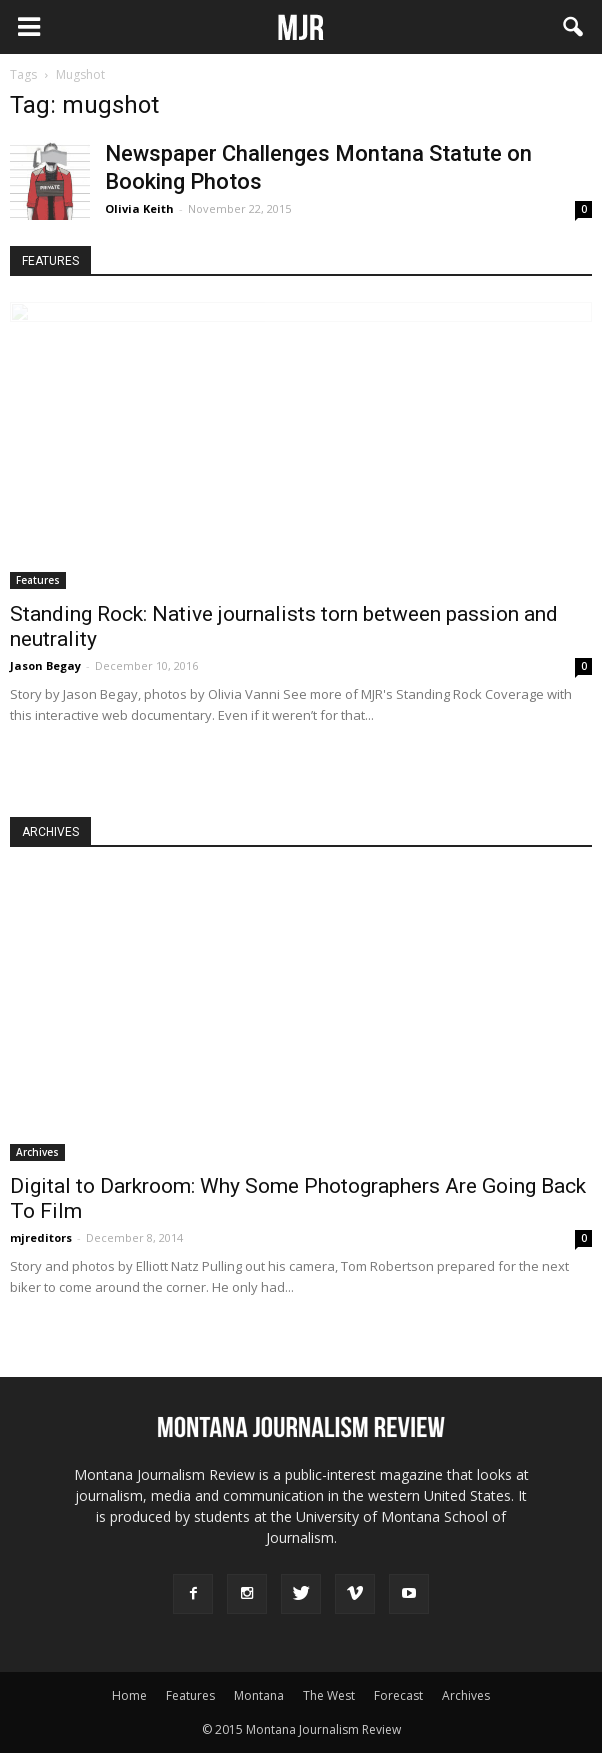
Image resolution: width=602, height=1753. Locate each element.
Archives (37, 1152)
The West (329, 1695)
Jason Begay (45, 665)
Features (38, 580)
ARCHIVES (50, 832)
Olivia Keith (139, 208)
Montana (259, 1695)
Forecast (398, 1695)
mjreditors (41, 1237)
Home (129, 1695)
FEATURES (50, 261)
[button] (574, 27)
